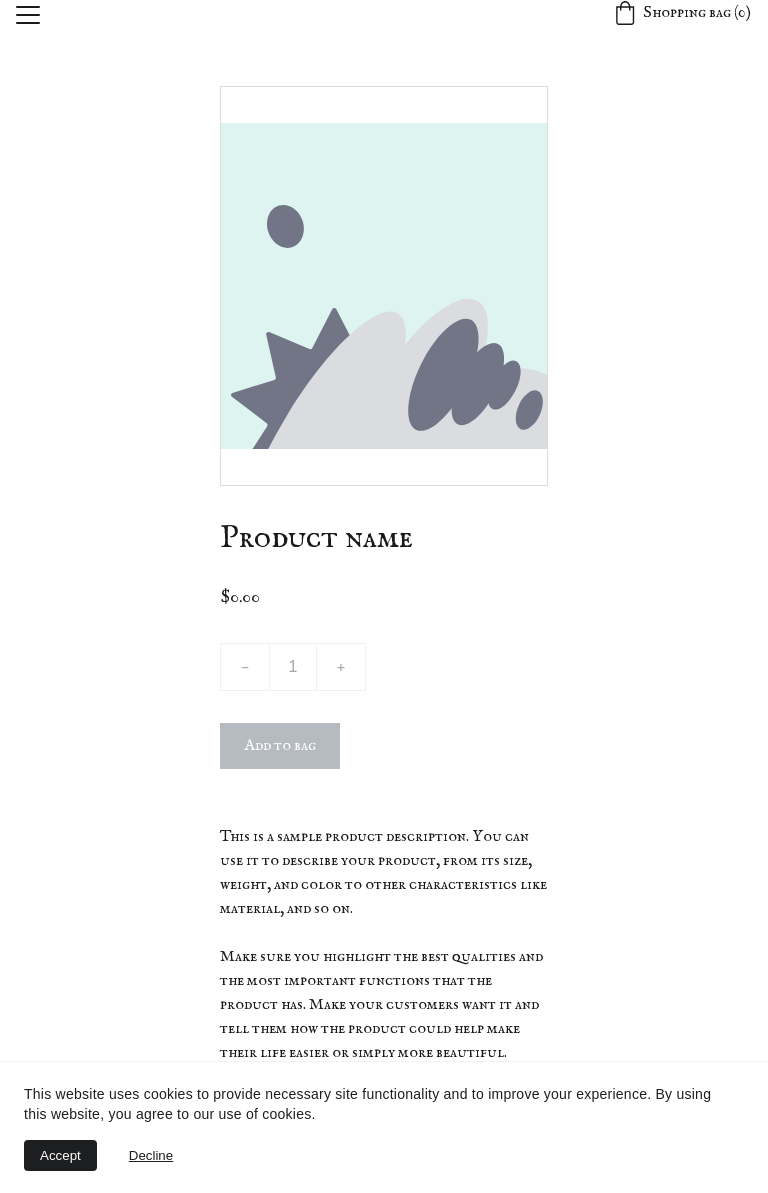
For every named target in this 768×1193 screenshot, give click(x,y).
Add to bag (280, 746)
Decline (151, 1155)
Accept (60, 1155)
